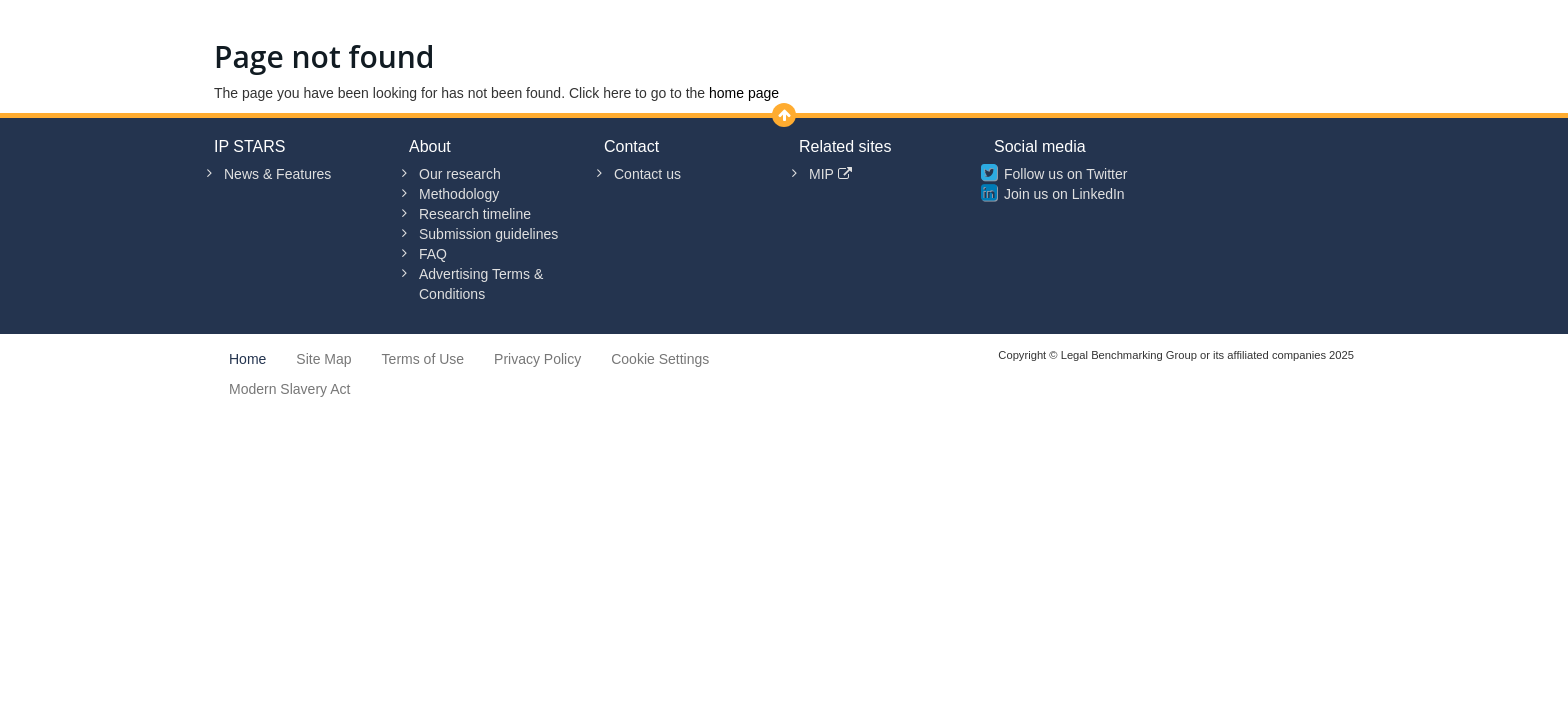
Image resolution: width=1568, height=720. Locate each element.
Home (247, 359)
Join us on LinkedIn (1064, 194)
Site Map (323, 359)
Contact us (647, 174)
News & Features (277, 174)
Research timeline (475, 214)
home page (744, 93)
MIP (830, 174)
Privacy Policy (537, 359)
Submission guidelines (488, 234)
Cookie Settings (660, 359)
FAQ (433, 254)
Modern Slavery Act (289, 389)
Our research (460, 174)
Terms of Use (423, 359)
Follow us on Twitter (1065, 174)
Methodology (459, 194)
